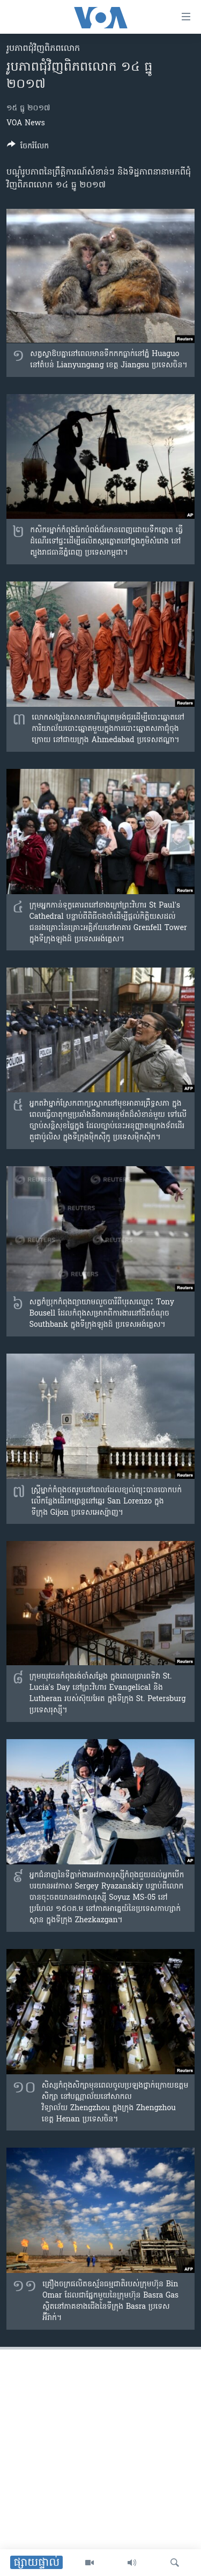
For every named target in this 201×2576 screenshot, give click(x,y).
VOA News (25, 123)
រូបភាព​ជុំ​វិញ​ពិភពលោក (43, 48)
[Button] (28, 148)
